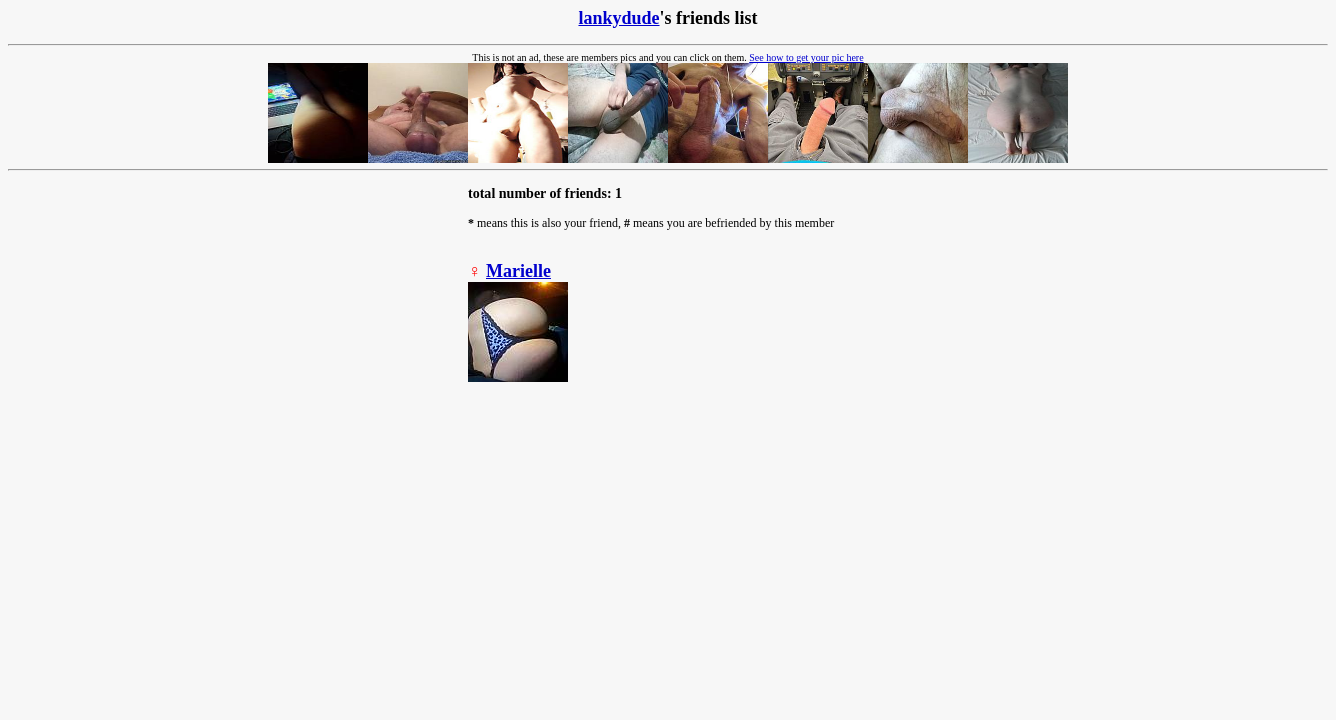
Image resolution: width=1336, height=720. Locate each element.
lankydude (618, 18)
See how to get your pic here (806, 57)
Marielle (518, 271)
